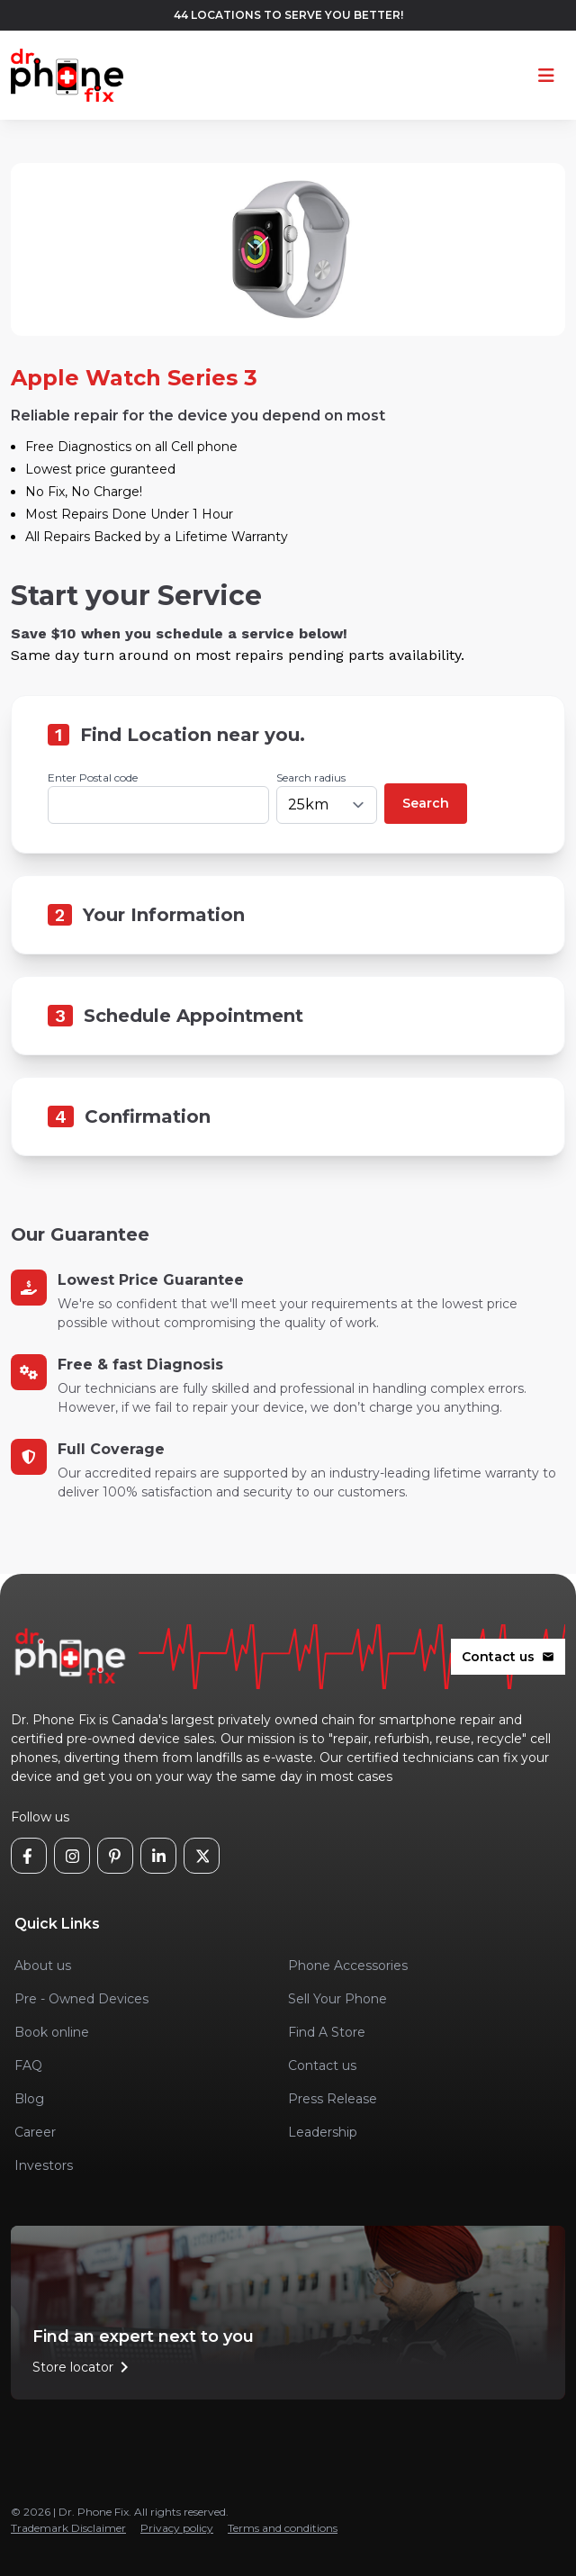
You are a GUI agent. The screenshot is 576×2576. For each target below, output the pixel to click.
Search (425, 803)
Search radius (311, 777)
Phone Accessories (348, 1965)
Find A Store (326, 2032)
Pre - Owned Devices (81, 1999)
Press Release (332, 2099)
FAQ (28, 2065)
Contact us (508, 1657)
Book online (51, 2032)
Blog (29, 2099)
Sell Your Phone (337, 1999)
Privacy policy (176, 2528)
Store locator (83, 2367)
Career (35, 2132)
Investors (43, 2165)
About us (42, 1965)
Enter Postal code (93, 777)
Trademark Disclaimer (68, 2528)
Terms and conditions (283, 2528)
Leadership (322, 2132)
